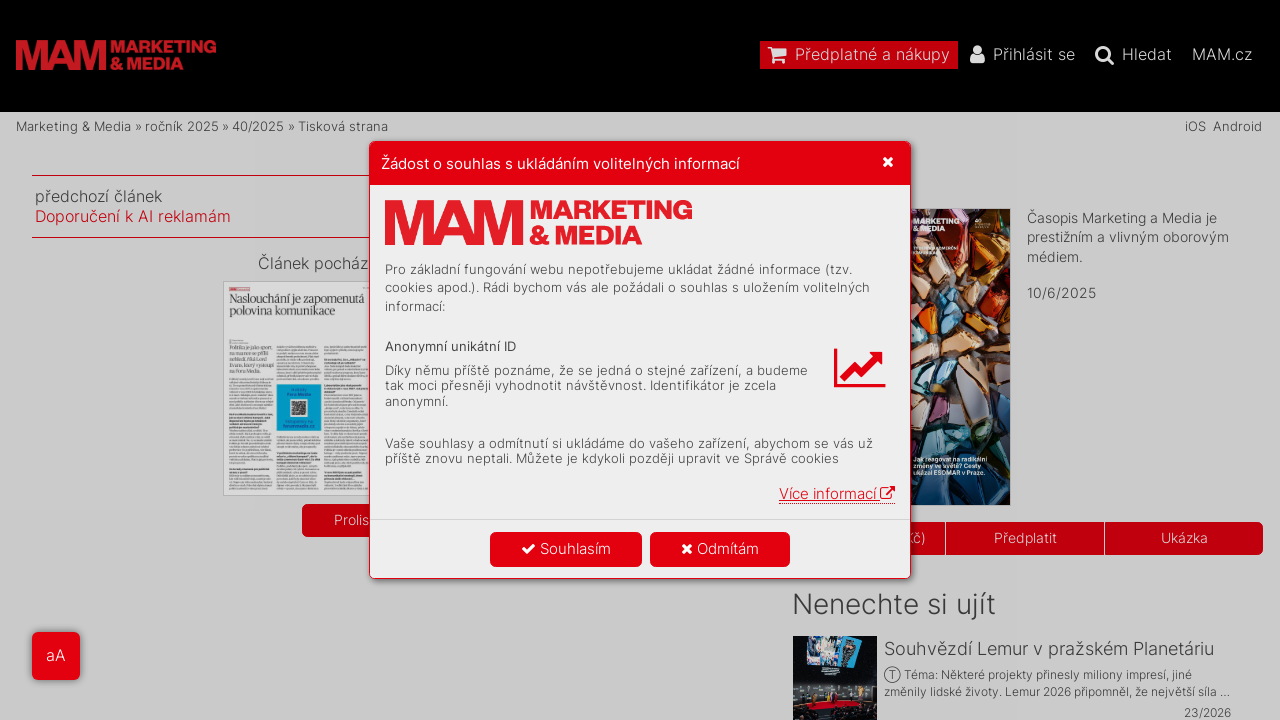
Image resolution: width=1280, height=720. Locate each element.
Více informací (837, 493)
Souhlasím (566, 548)
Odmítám (720, 548)
